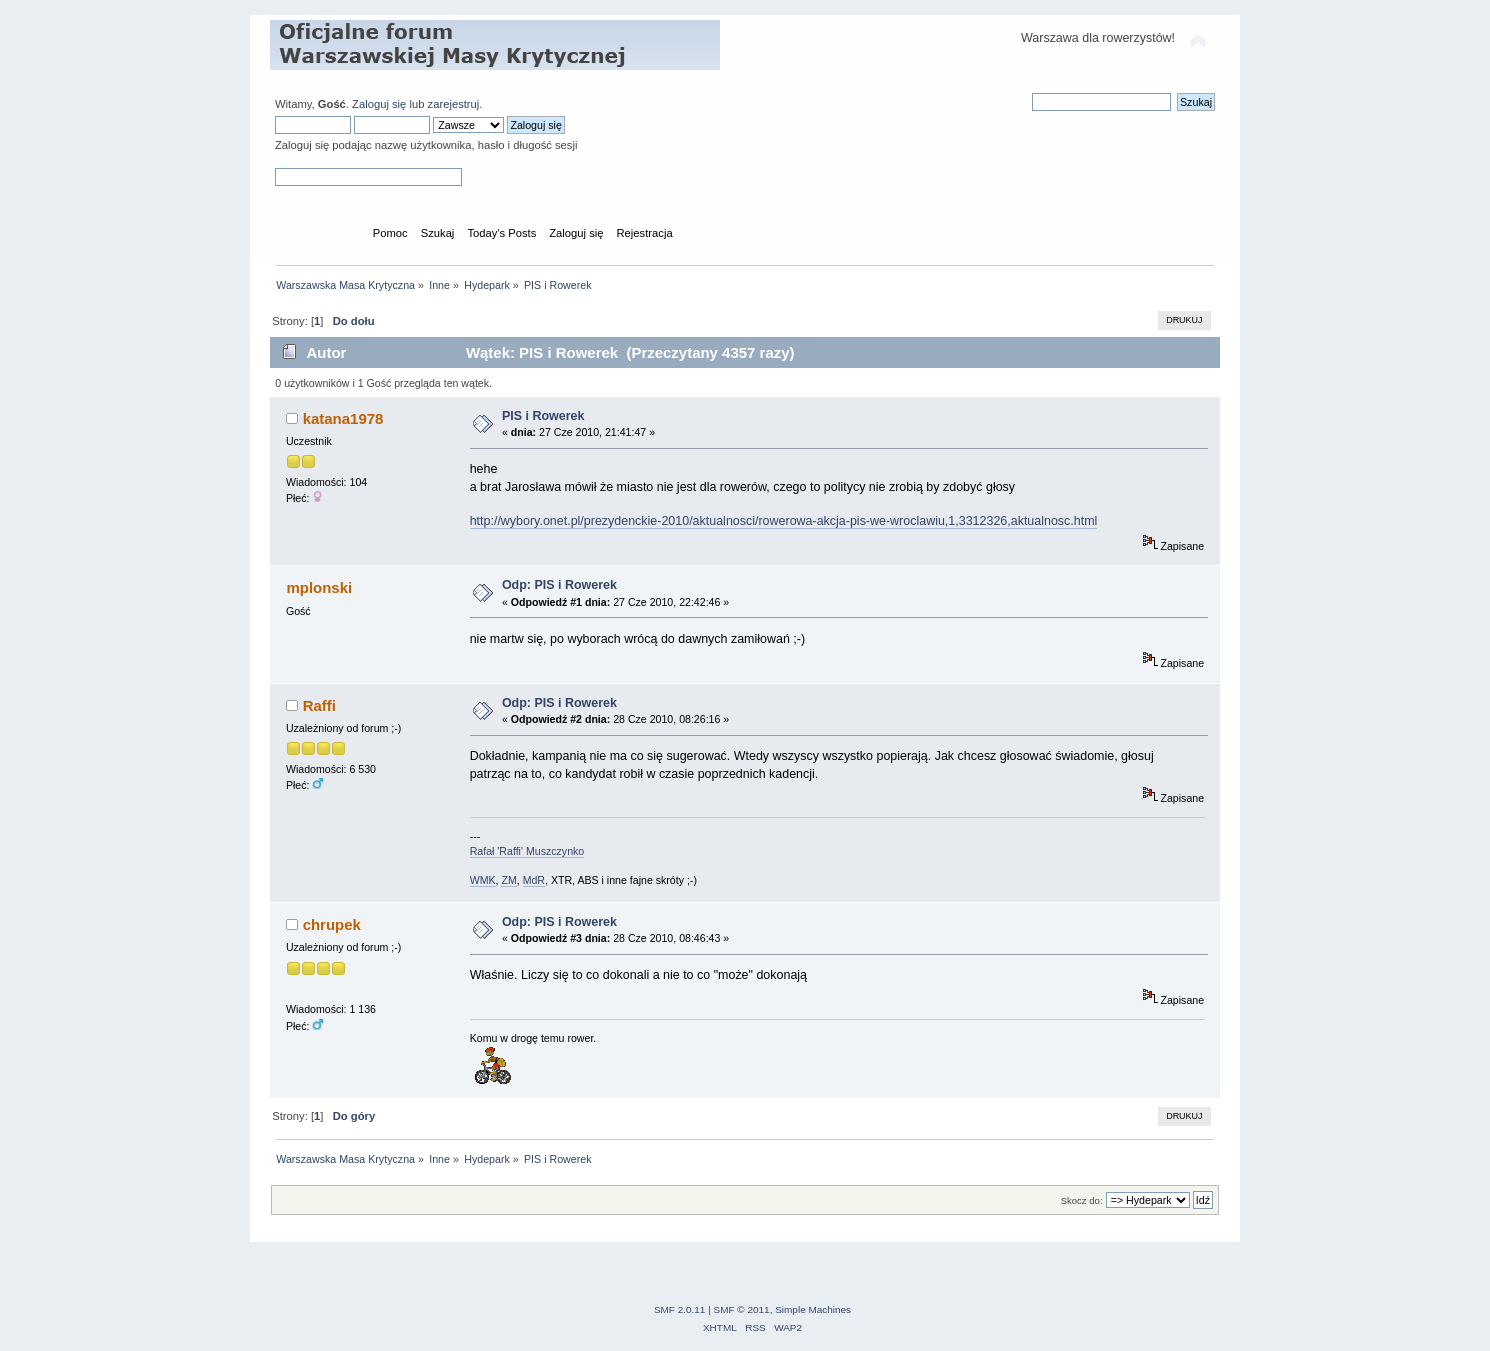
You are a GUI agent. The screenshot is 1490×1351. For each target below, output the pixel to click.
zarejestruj (454, 104)
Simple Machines (813, 1309)
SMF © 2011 (742, 1309)
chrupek (332, 924)
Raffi (319, 705)
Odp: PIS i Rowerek (559, 585)
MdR (534, 880)
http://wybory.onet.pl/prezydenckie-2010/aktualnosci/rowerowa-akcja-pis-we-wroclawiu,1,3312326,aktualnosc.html (784, 521)
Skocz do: (1082, 1200)
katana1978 (343, 418)
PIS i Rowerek (543, 416)
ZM (508, 880)
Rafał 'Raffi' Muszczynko (527, 851)
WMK (483, 880)
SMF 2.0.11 (680, 1309)
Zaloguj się (379, 104)
